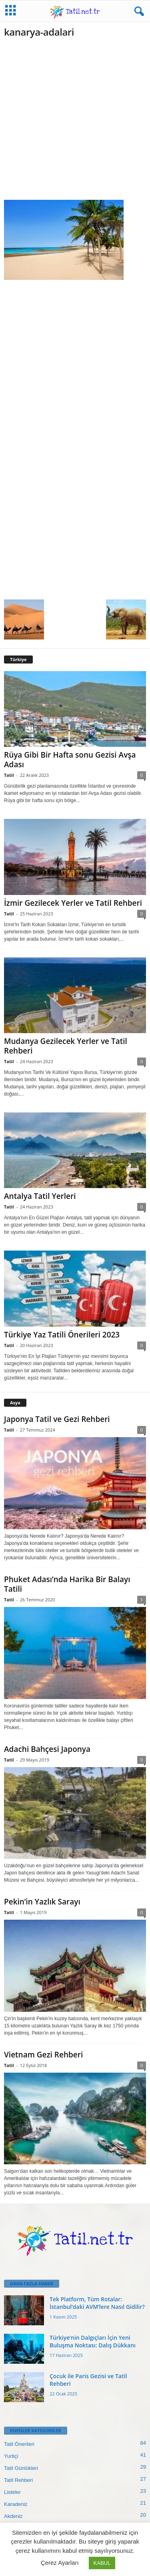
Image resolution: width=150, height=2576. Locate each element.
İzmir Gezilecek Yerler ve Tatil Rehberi (73, 903)
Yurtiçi (11, 2456)
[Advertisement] (75, 121)
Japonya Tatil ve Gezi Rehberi (57, 1419)
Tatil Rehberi (18, 2480)
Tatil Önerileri (19, 2444)
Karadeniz (16, 2504)
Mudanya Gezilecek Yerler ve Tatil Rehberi (65, 1046)
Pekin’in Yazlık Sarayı (42, 1901)
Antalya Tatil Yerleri (40, 1196)
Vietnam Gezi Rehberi (43, 2054)
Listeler (12, 2492)
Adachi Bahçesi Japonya (47, 1749)
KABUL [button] (102, 2563)
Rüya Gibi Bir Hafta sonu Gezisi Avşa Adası (70, 760)
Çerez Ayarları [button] (60, 2562)
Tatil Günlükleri (21, 2468)
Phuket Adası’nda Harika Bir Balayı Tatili (67, 1584)
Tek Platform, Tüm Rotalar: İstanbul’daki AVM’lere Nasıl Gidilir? (97, 2303)
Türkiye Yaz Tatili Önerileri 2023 (62, 1334)
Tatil (9, 775)
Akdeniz (13, 2516)
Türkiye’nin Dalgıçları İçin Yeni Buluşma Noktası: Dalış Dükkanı (93, 2341)
